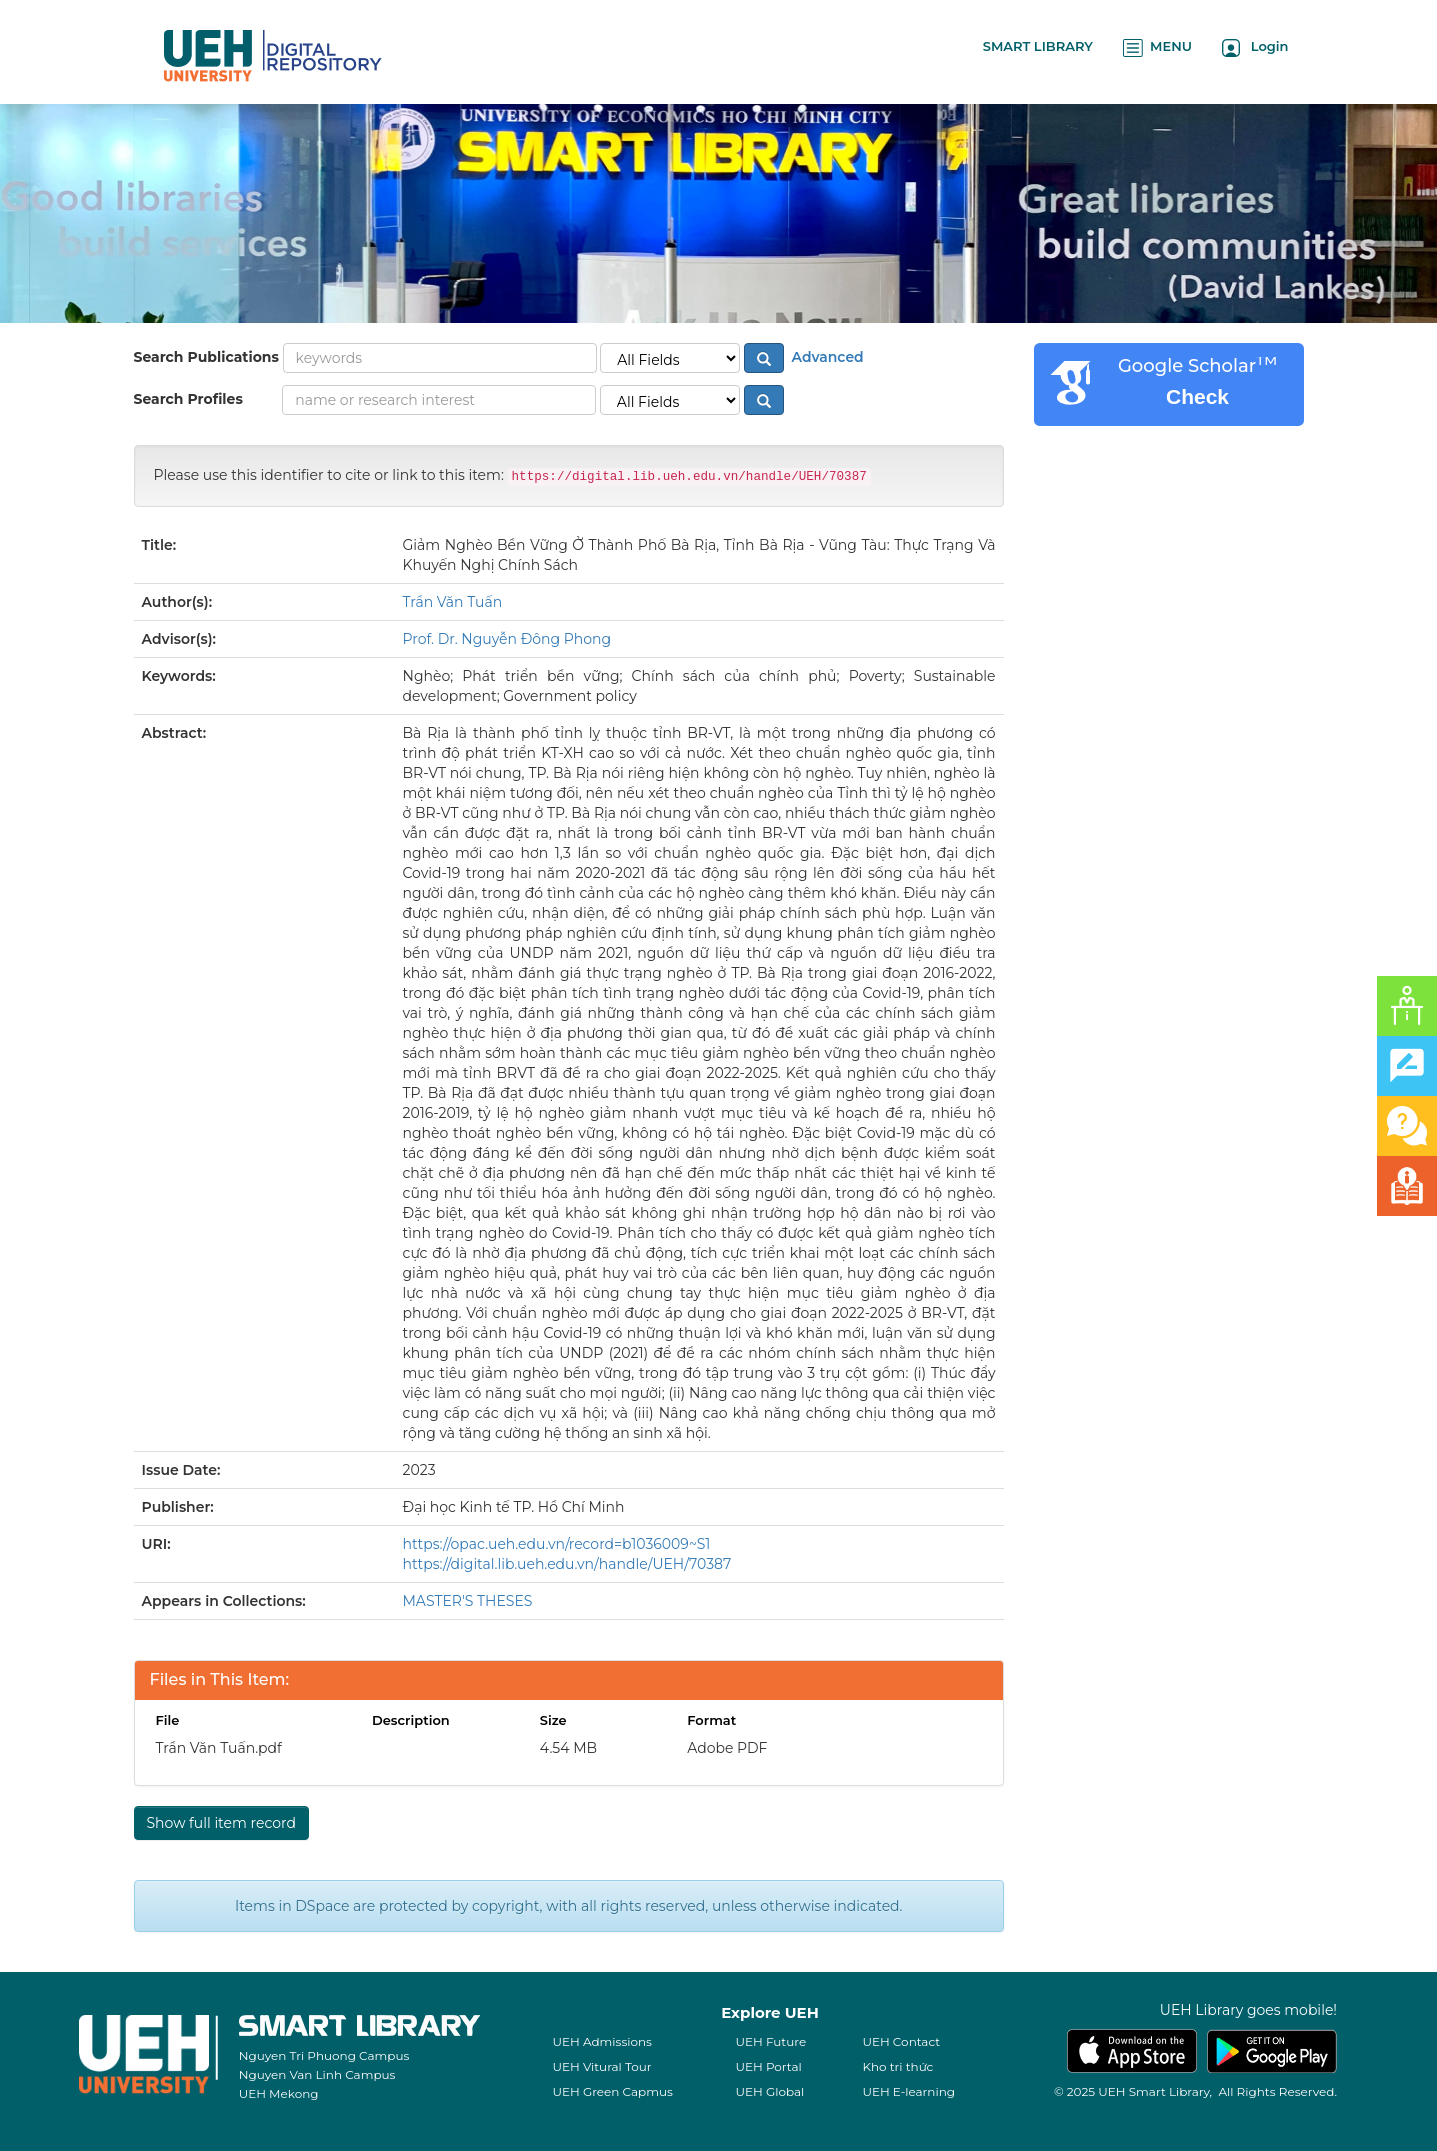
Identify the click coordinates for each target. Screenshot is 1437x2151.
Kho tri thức (897, 2066)
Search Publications (206, 357)
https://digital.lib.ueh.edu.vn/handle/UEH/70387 (567, 1564)
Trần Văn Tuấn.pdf (219, 1748)
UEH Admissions (602, 2041)
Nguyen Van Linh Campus (317, 2074)
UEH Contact (901, 2041)
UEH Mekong (279, 2093)
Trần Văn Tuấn (453, 602)
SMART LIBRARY (1038, 46)
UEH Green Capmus (612, 2091)
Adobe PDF (727, 1748)
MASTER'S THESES (468, 1601)
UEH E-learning (908, 2091)
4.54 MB (568, 1748)
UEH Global (769, 2091)
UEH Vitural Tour (601, 2066)
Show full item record (221, 1823)
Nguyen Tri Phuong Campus (324, 2055)
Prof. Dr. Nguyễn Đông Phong (507, 639)
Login (1255, 47)
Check (1197, 396)
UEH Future (770, 2041)
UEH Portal (768, 2066)
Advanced (826, 357)
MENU (1157, 47)
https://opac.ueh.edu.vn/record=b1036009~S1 (557, 1544)
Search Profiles (188, 399)
